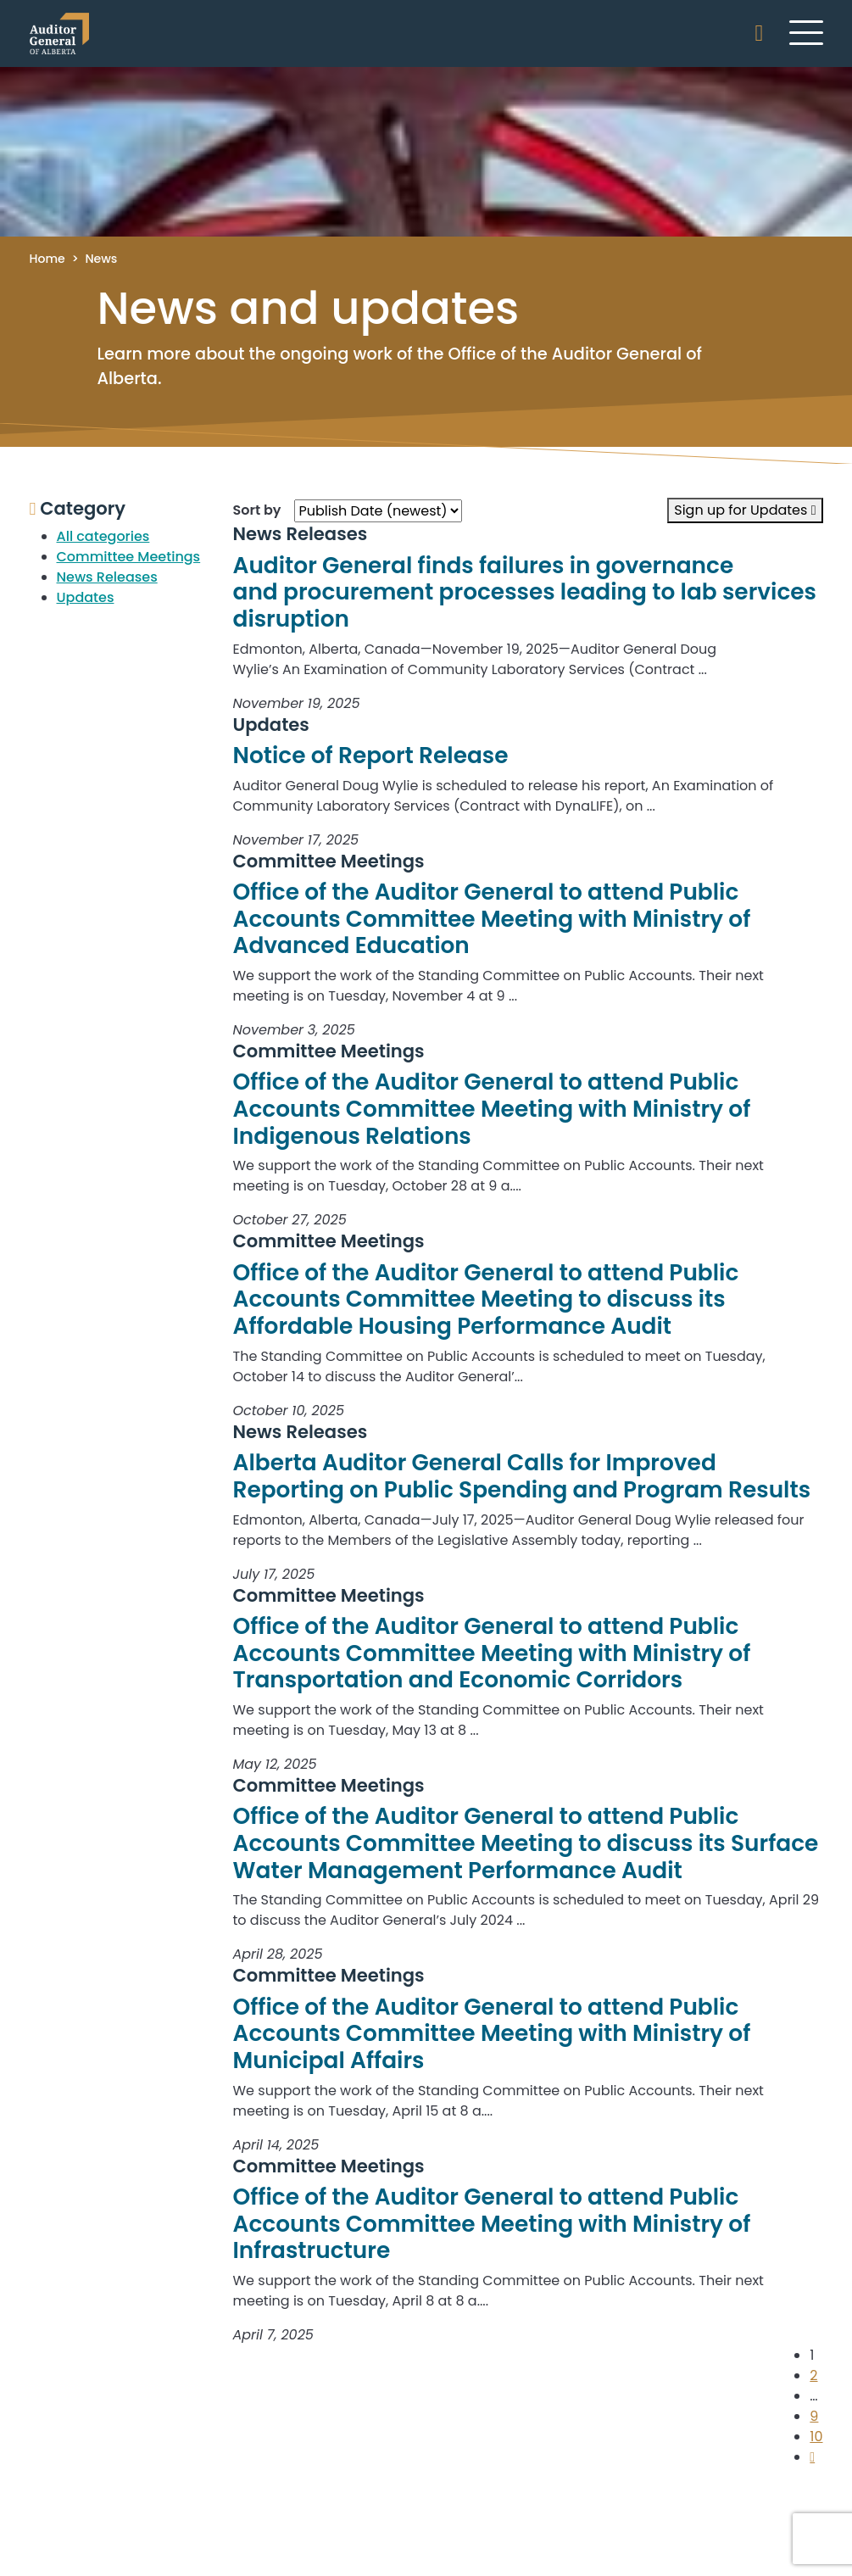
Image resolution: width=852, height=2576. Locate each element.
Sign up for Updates (745, 510)
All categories (103, 536)
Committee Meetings (129, 556)
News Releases (107, 577)
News (101, 258)
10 (816, 2436)
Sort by (257, 510)
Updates (85, 597)
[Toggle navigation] (806, 32)
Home (47, 258)
